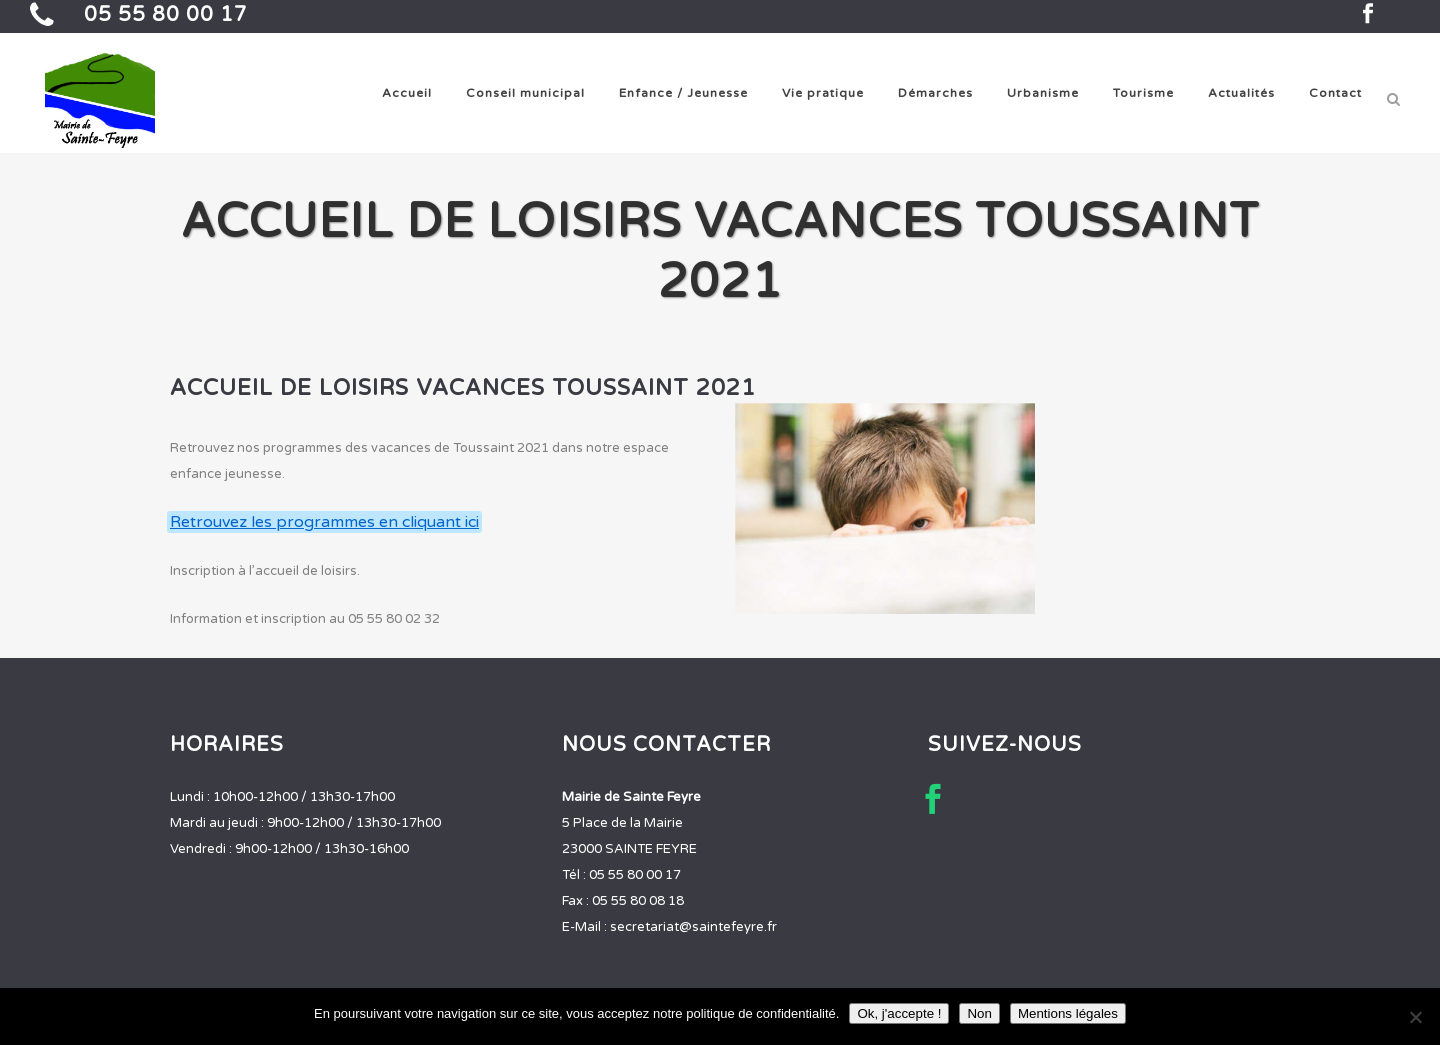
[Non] (1415, 1017)
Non (979, 1013)
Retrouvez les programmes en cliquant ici (324, 522)
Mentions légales (1068, 1013)
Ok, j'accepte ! (899, 1013)
